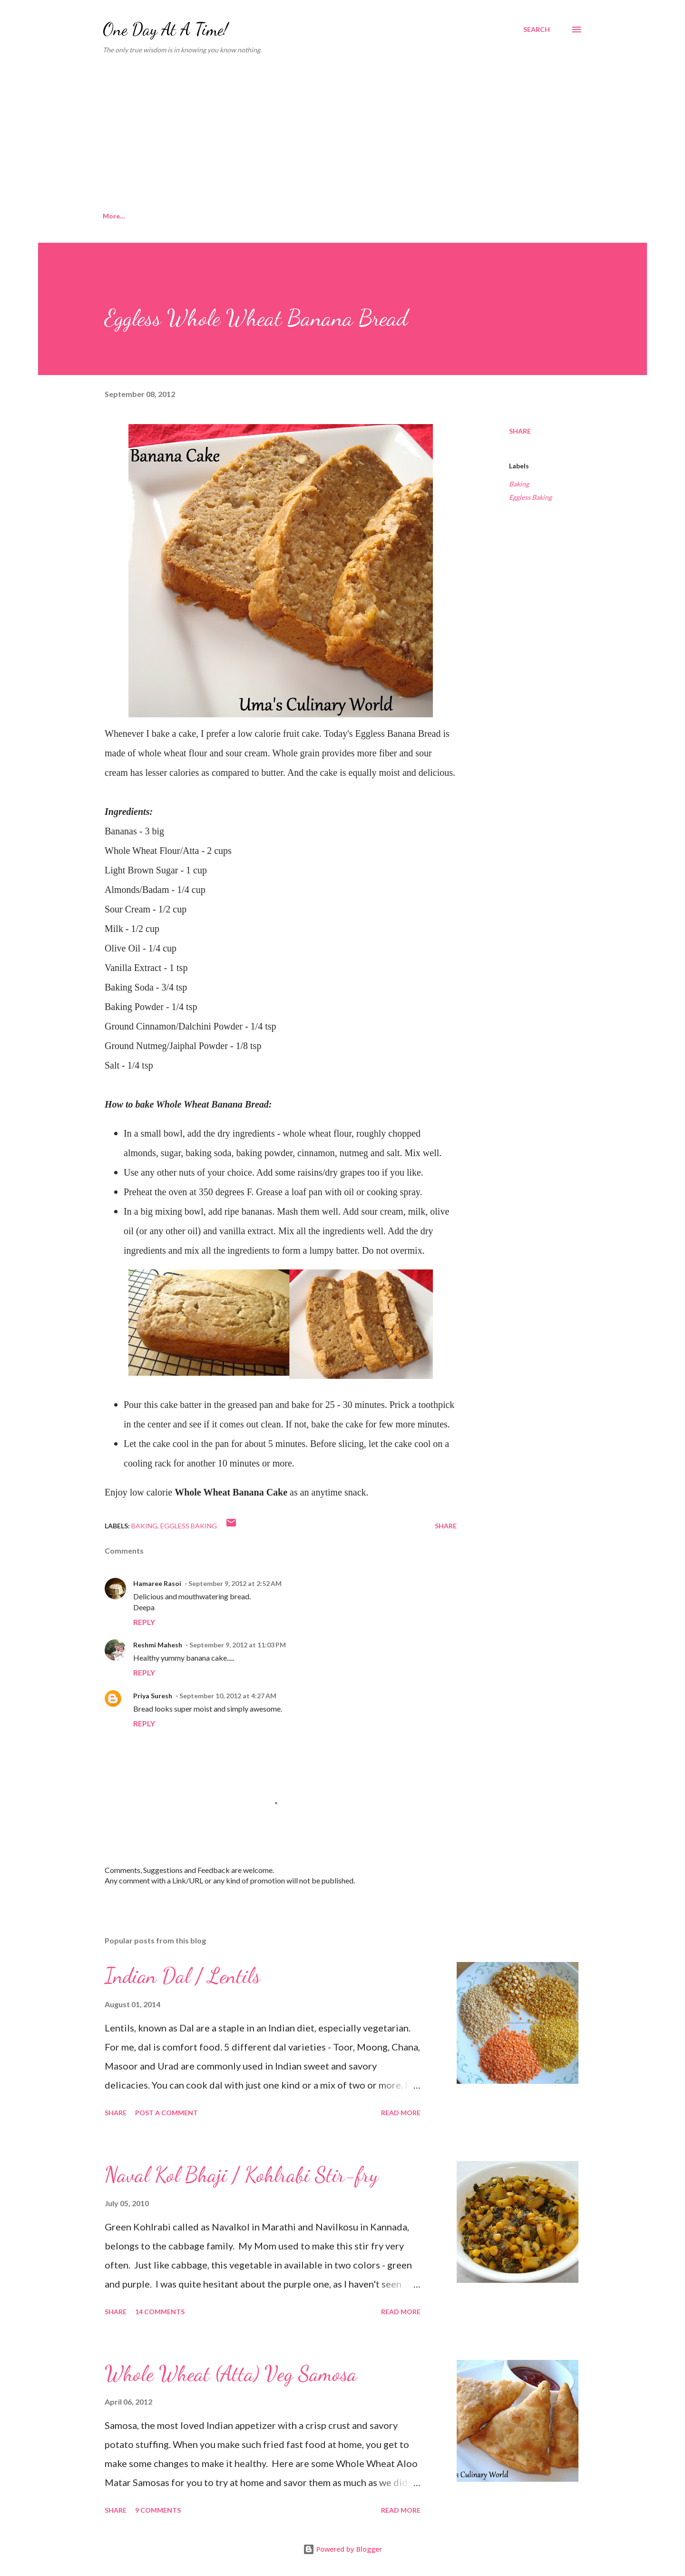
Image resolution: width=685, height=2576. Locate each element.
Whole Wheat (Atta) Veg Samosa (231, 2373)
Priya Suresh (152, 1696)
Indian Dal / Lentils (182, 1975)
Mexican (426, 216)
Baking (374, 216)
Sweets (324, 216)
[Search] (536, 29)
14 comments (160, 2312)
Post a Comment (166, 2113)
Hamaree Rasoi (157, 1583)
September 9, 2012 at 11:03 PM (237, 1645)
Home (112, 216)
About (159, 216)
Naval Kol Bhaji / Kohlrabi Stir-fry (241, 2174)
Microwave (268, 216)
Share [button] (520, 431)
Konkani (210, 216)
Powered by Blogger (342, 2549)
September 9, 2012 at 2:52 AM (235, 1583)
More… (478, 216)
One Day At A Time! (165, 29)
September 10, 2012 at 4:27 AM (227, 1696)
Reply (144, 1621)
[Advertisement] (342, 133)
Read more (401, 2113)
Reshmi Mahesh (157, 1645)
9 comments (158, 2510)
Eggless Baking (530, 497)
